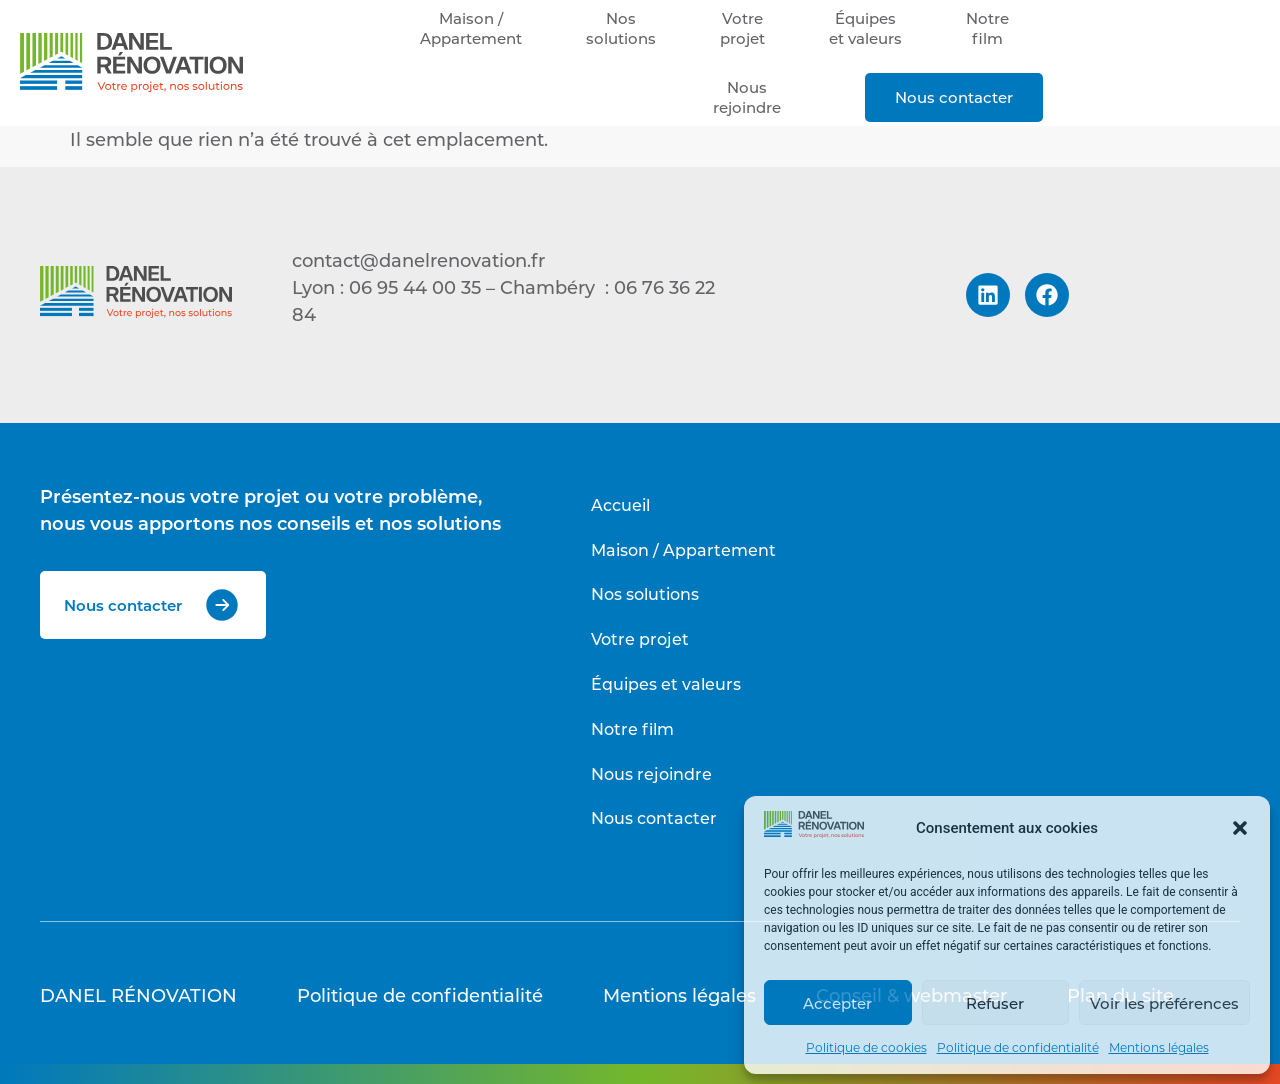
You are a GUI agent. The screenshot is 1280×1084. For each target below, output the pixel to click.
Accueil (620, 504)
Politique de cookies (866, 1047)
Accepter (837, 1003)
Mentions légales (1159, 1047)
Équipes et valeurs (666, 683)
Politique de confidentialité (1018, 1047)
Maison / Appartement (683, 549)
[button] (1240, 828)
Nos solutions (645, 593)
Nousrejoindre (747, 97)
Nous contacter (954, 97)
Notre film (632, 728)
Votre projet (640, 638)
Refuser (995, 1003)
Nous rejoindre (651, 773)
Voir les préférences (1164, 1003)
